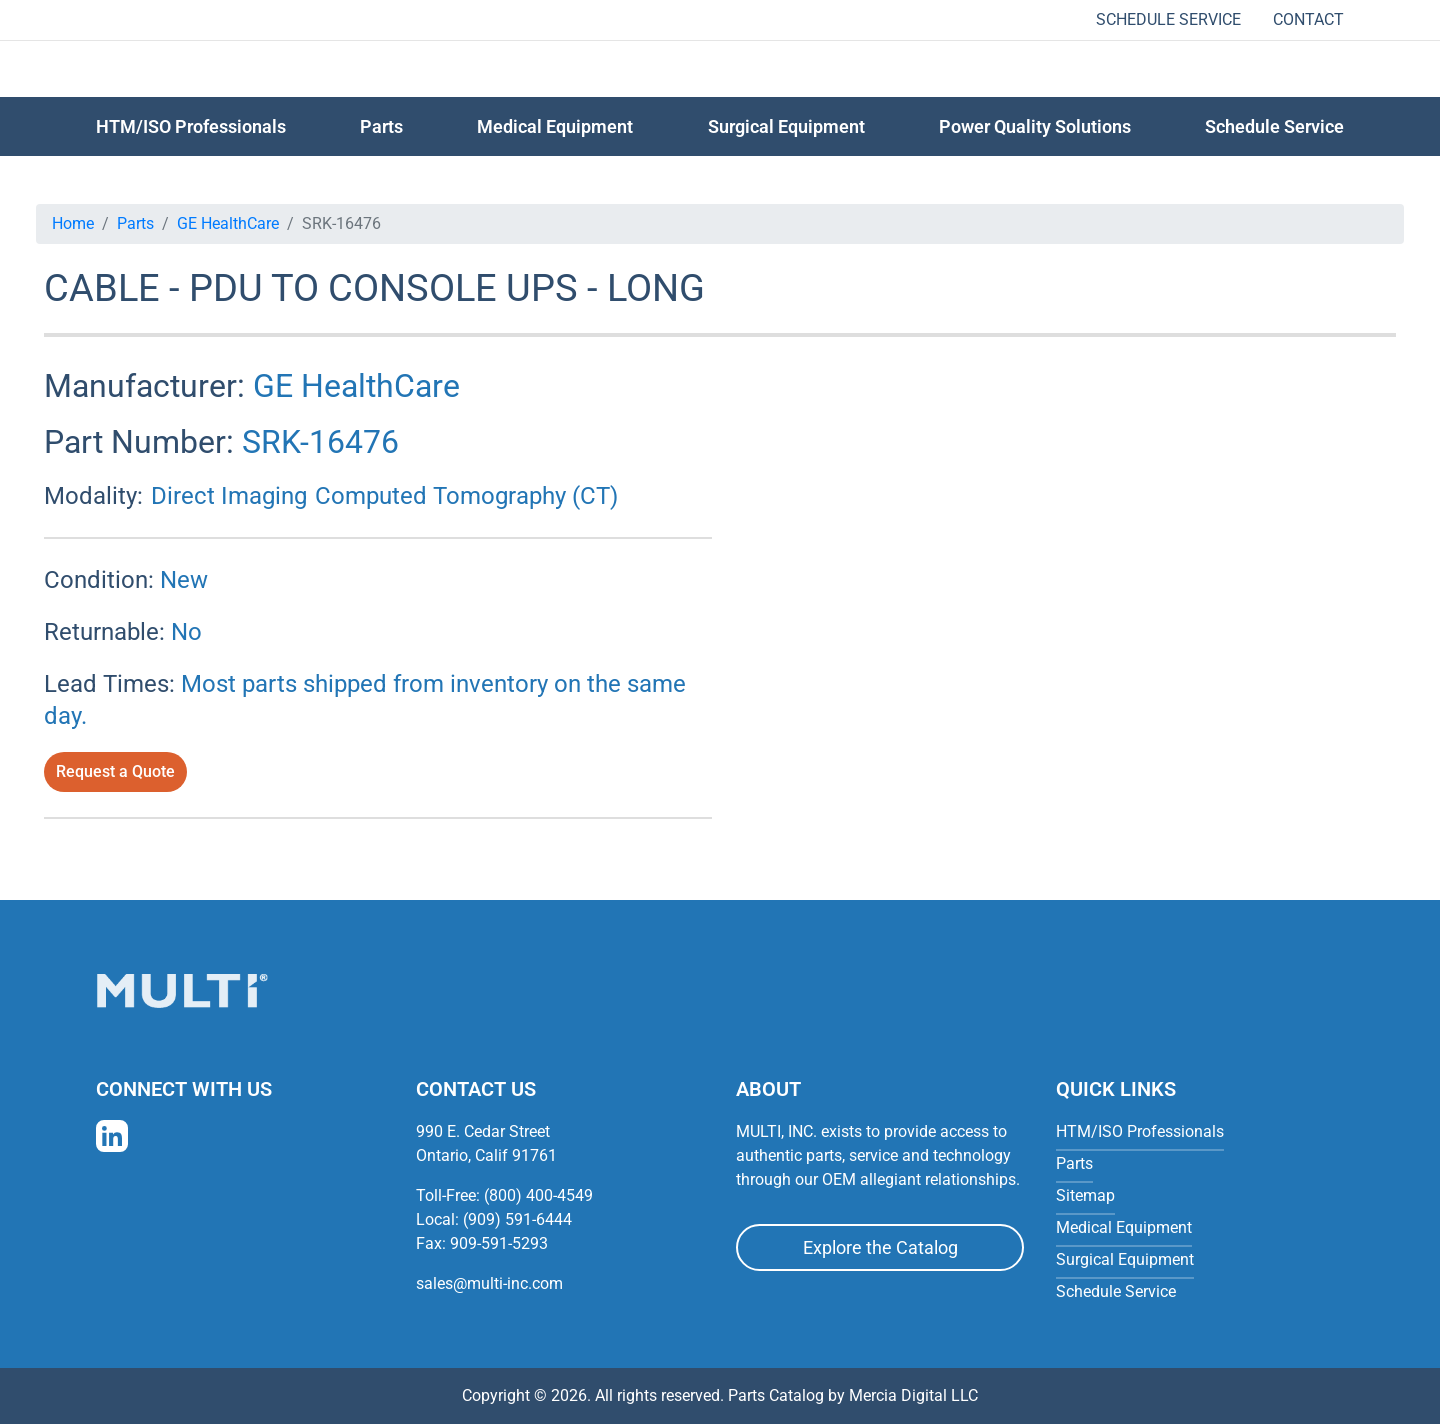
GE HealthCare (228, 223)
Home (73, 223)
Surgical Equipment (786, 126)
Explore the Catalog (880, 1247)
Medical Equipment (555, 126)
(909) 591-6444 (517, 1219)
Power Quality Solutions (1035, 126)
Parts (135, 223)
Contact (1308, 19)
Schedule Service (1168, 19)
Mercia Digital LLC (913, 1395)
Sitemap (1085, 1195)
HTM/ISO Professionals (191, 126)
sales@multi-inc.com (489, 1283)
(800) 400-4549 (538, 1195)
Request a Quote (115, 771)
